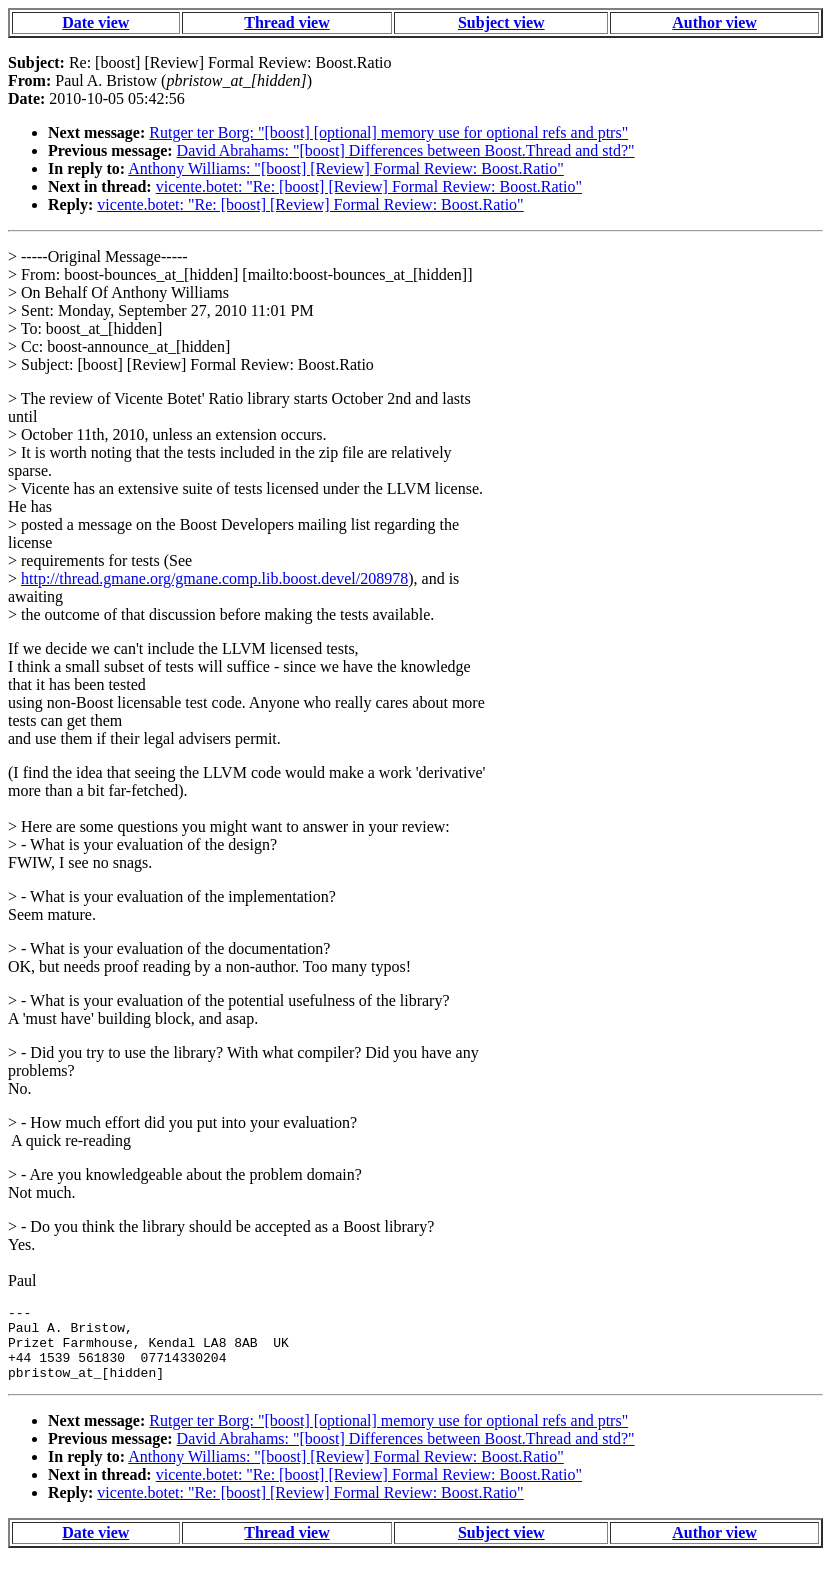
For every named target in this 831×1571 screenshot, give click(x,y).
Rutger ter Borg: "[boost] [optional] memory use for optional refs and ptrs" (388, 132)
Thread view (286, 22)
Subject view (501, 22)
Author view (714, 22)
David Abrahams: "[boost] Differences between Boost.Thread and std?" (406, 150)
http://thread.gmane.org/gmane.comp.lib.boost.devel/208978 (214, 578)
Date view (95, 22)
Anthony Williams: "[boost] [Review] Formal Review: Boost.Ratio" (346, 168)
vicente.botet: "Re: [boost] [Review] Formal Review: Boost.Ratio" (369, 186)
